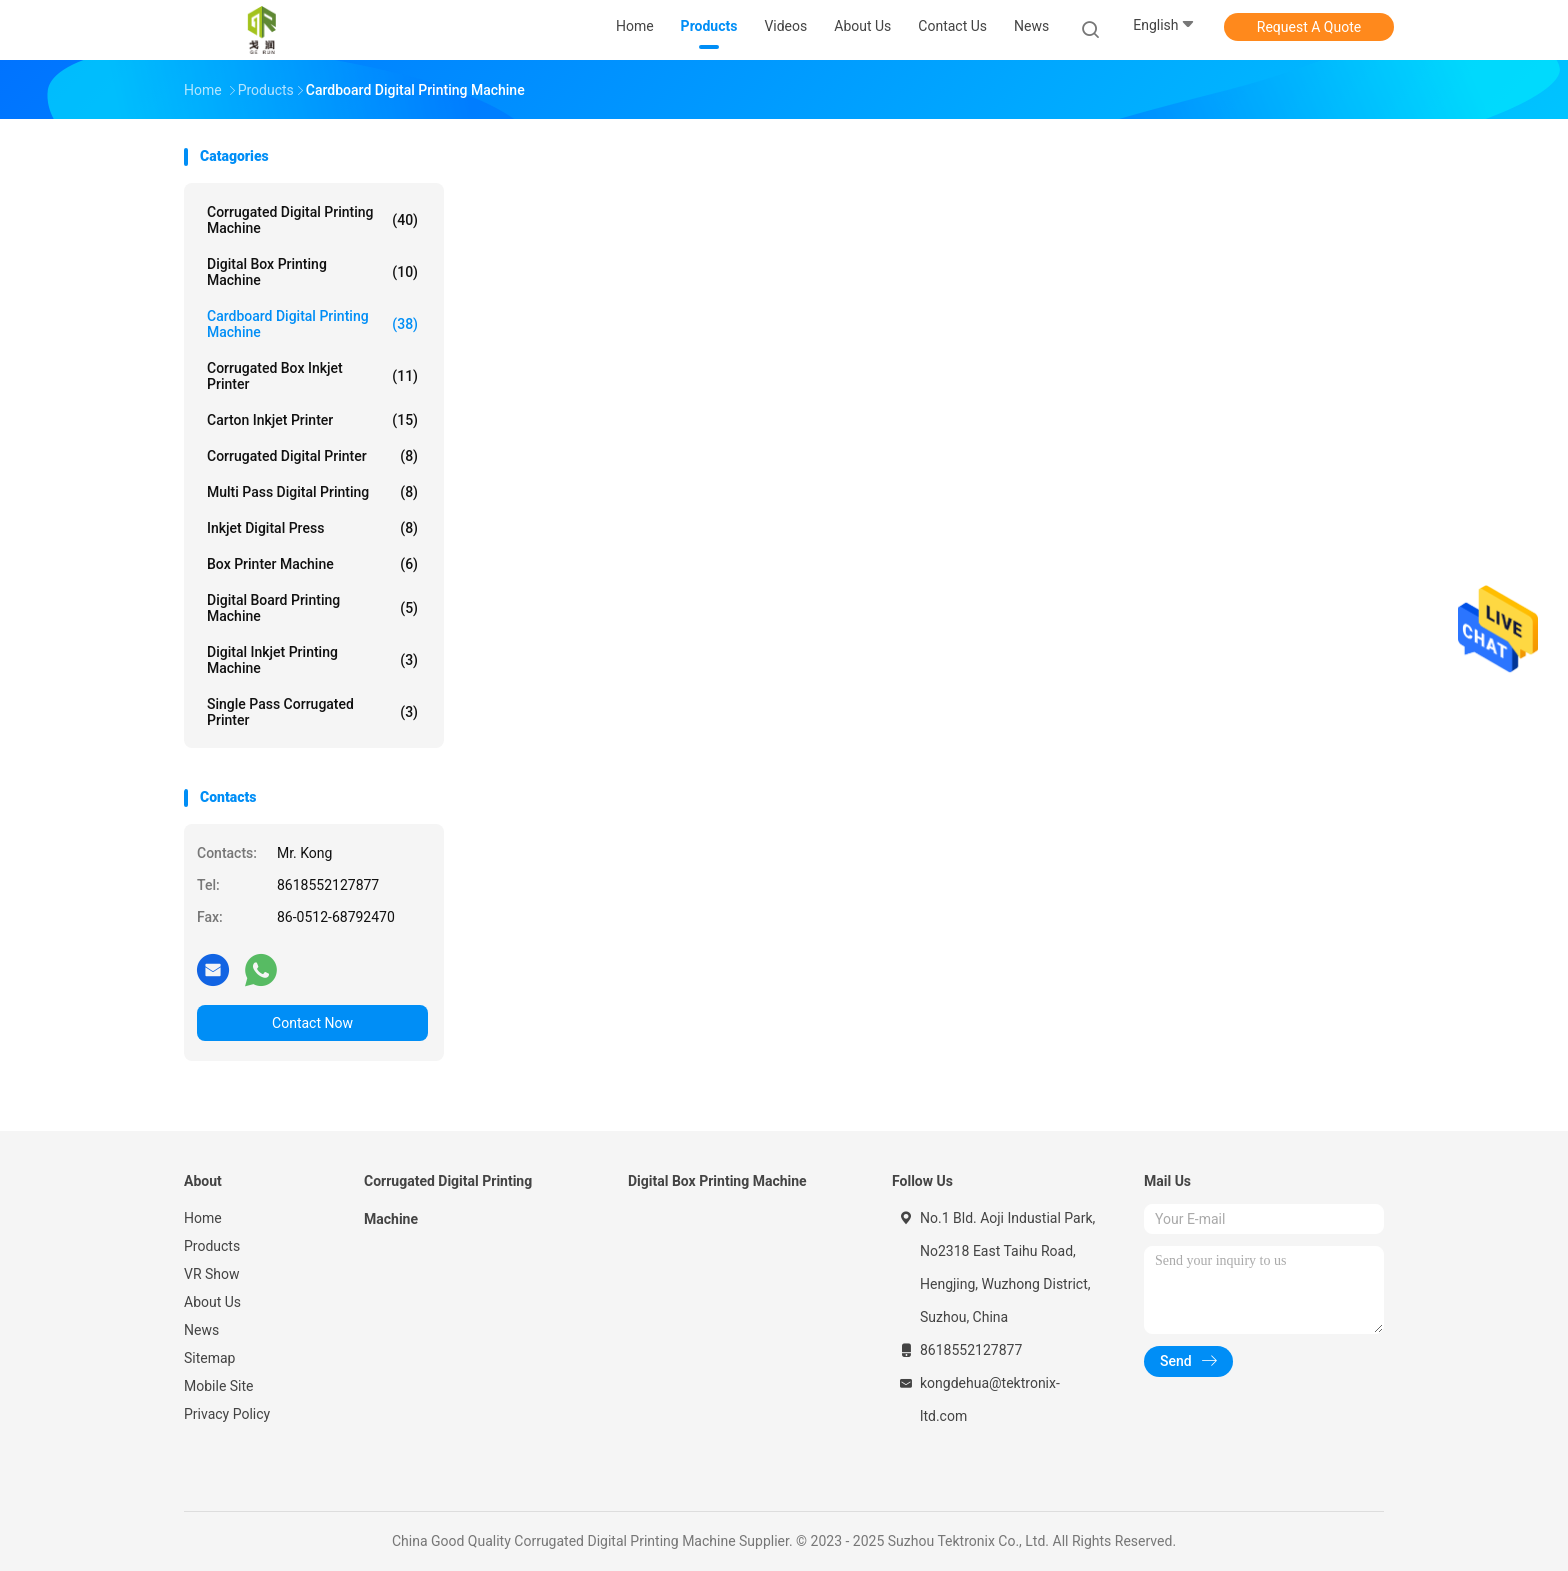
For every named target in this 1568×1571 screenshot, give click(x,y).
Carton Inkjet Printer (312, 420)
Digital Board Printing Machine (312, 608)
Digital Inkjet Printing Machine (312, 660)
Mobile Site (219, 1386)
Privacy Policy (227, 1414)
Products (212, 1246)
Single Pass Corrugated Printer (312, 712)
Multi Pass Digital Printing (312, 492)
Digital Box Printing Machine (312, 272)
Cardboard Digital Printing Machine (312, 324)
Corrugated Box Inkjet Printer (312, 376)
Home (203, 1218)
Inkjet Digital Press (312, 528)
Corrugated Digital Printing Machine (312, 220)
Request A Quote (1309, 27)
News (201, 1330)
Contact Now (312, 1023)
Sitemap (209, 1358)
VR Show (212, 1274)
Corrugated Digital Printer (312, 456)
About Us (212, 1302)
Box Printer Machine (312, 564)
